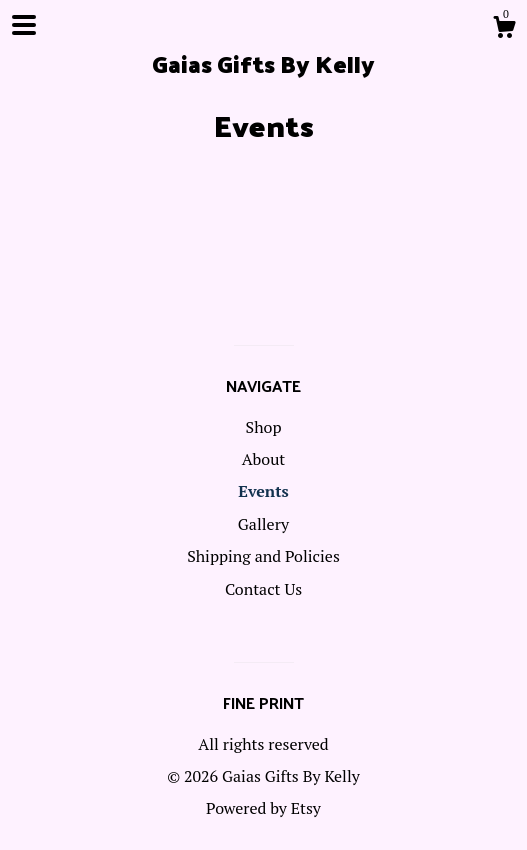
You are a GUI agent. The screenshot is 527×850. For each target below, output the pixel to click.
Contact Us (263, 589)
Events (263, 491)
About (264, 459)
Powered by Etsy (263, 808)
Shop (264, 427)
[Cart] (504, 30)
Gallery (263, 524)
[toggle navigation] (24, 25)
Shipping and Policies (263, 556)
